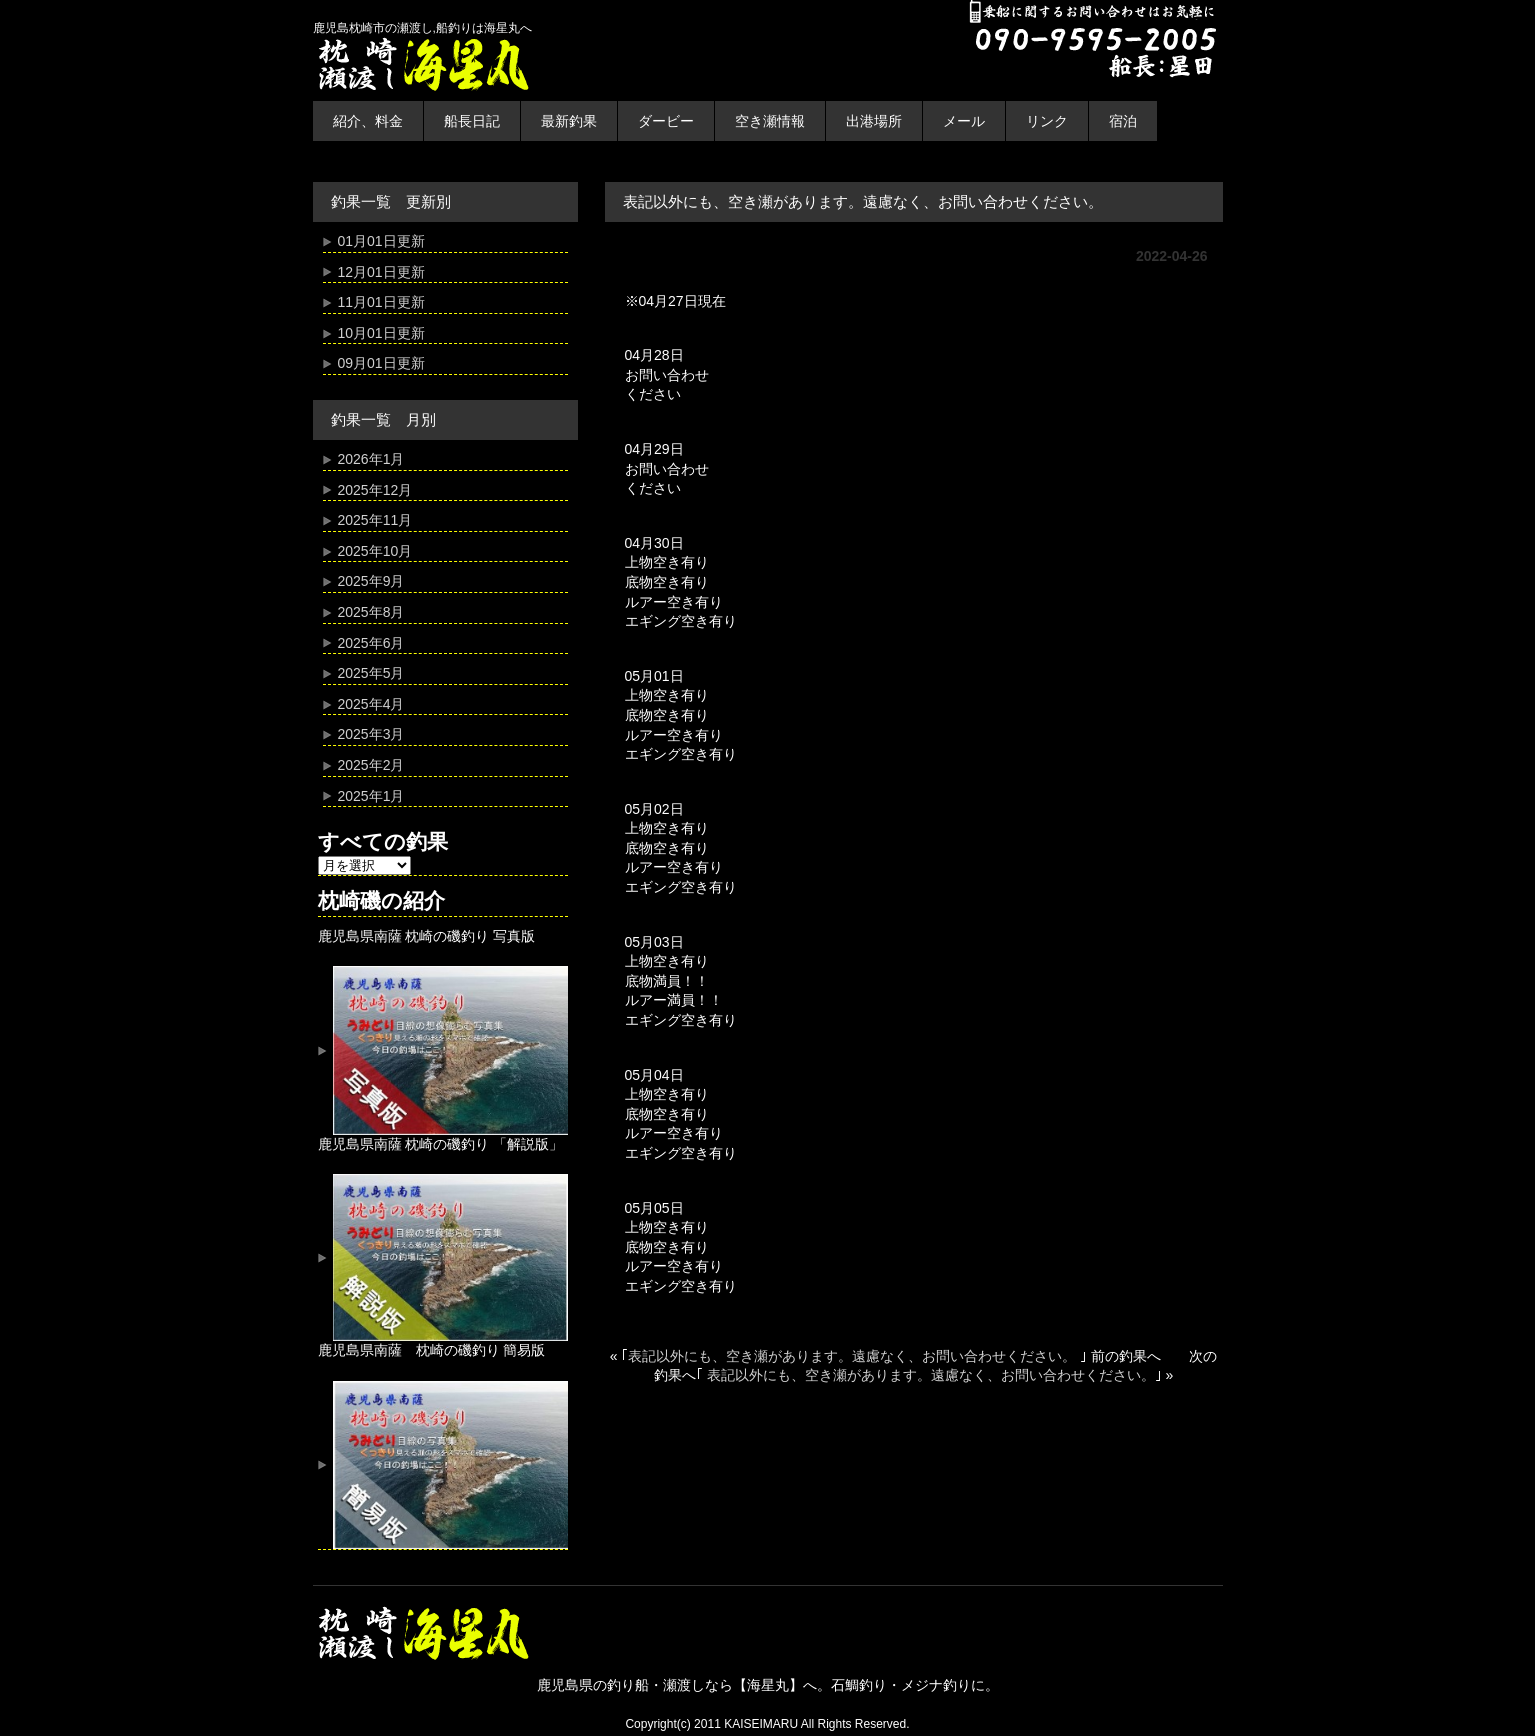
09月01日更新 (381, 363)
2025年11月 (375, 520)
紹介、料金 (368, 121)
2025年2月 (371, 765)
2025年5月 (371, 673)
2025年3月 (371, 734)
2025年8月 (371, 612)
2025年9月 (371, 581)
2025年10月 (375, 551)
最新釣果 (569, 121)
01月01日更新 (381, 241)
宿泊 (1123, 121)
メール (964, 121)
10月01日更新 (381, 333)
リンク (1047, 121)
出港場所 (874, 121)
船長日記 (472, 121)
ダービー (666, 121)
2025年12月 (375, 490)
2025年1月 (371, 796)
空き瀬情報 (770, 121)
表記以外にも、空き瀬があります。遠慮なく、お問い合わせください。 (854, 1356)
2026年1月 (371, 459)
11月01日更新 (381, 302)
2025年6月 (371, 643)
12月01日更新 (381, 272)
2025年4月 (371, 704)
